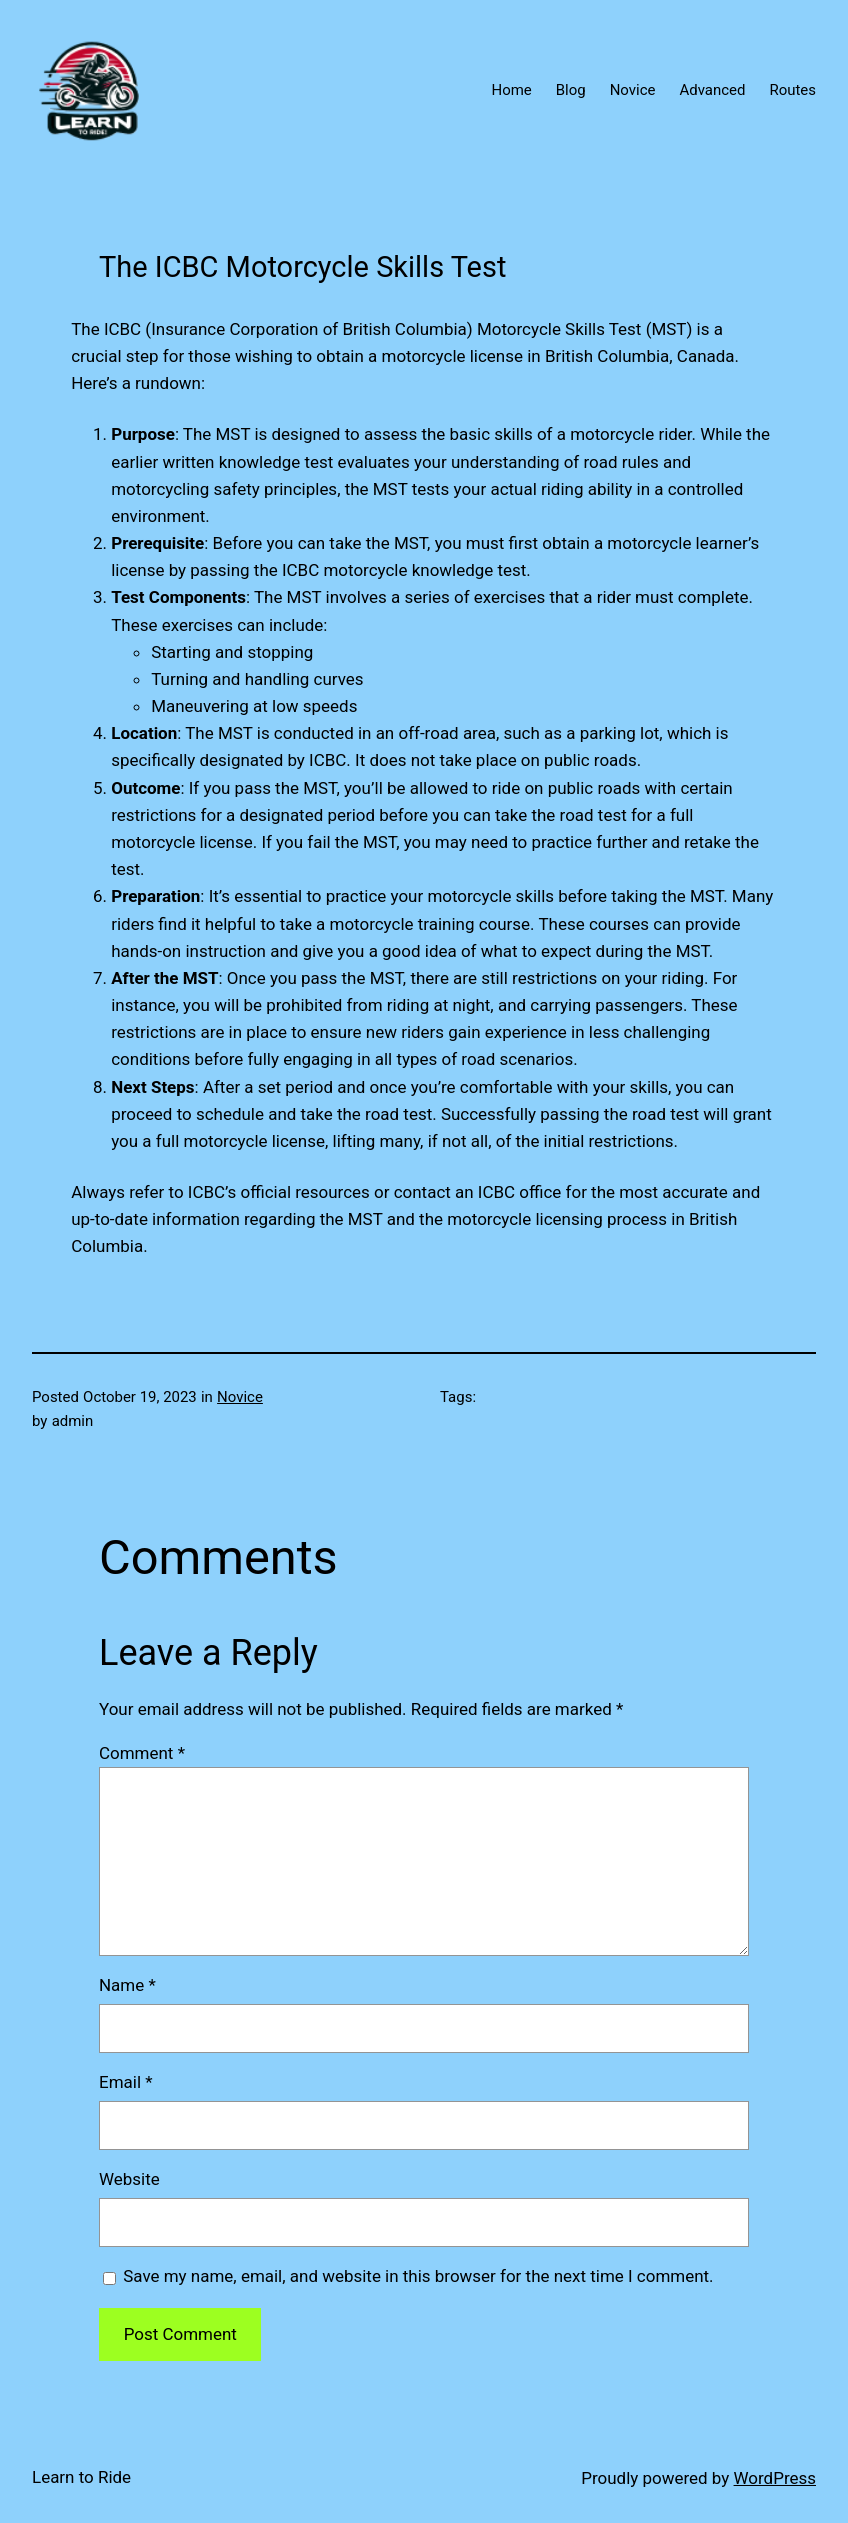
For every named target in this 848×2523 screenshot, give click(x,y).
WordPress (775, 2478)
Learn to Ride (81, 2477)
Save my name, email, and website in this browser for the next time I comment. (418, 2276)
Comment (142, 1753)
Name (127, 1985)
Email (126, 2082)
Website (129, 2179)
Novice (240, 1397)
